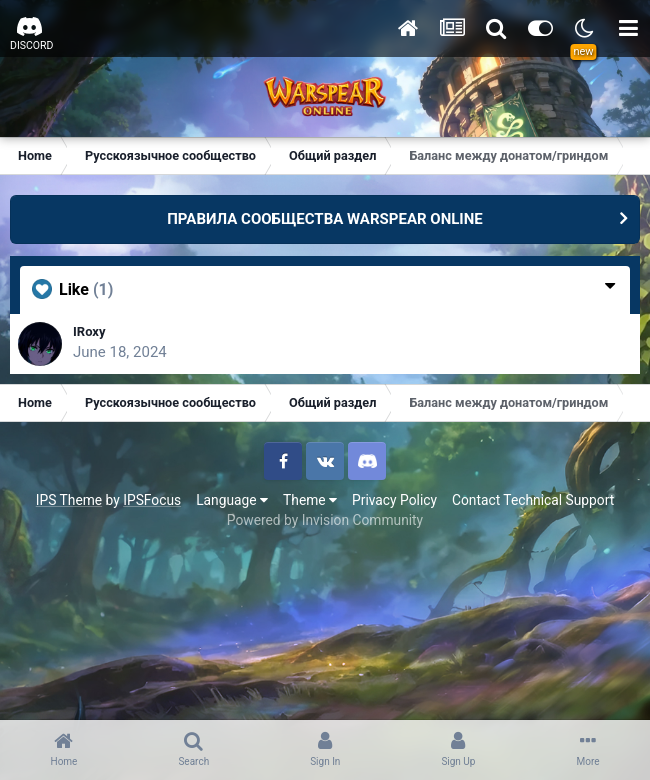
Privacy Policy (394, 500)
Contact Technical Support (533, 500)
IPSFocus (152, 500)
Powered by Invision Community (325, 520)
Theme (310, 500)
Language (232, 500)
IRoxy (89, 331)
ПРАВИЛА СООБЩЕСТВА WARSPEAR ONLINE (325, 219)
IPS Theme (69, 500)
